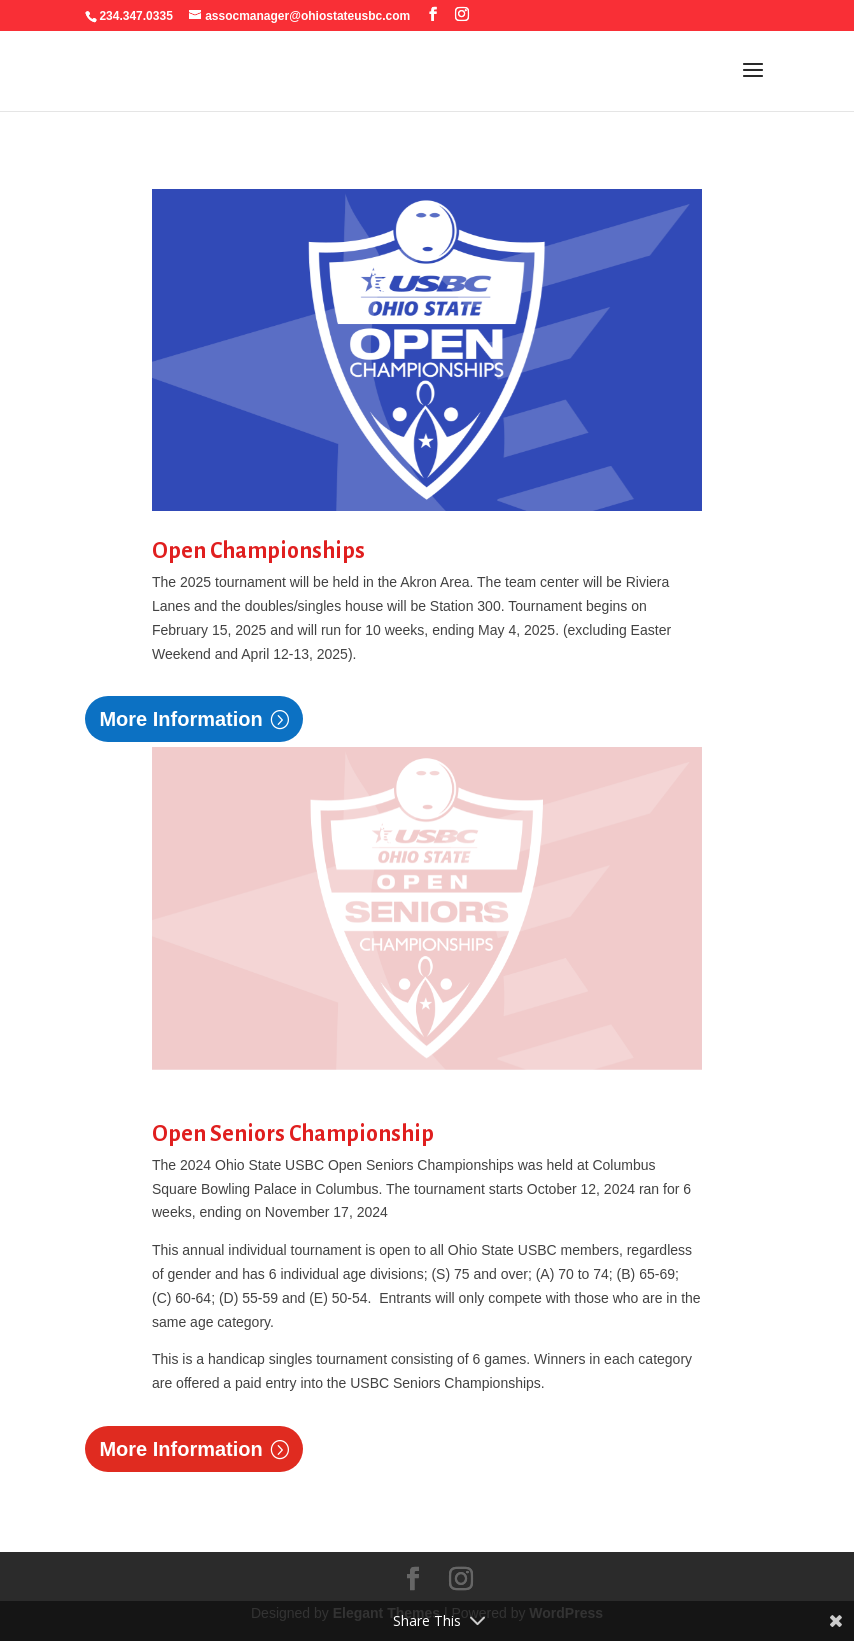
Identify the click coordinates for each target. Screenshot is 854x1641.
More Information (180, 719)
